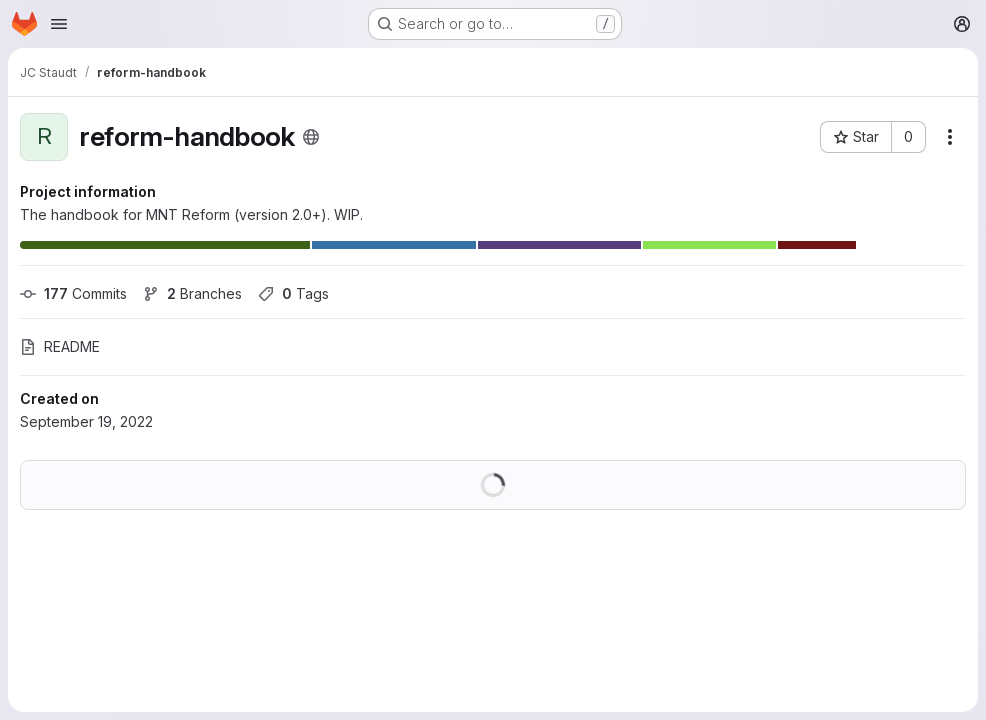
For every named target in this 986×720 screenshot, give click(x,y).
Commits (73, 293)
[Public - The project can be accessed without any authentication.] (311, 137)
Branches (192, 293)
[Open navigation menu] (59, 24)
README (60, 346)
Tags (293, 293)
